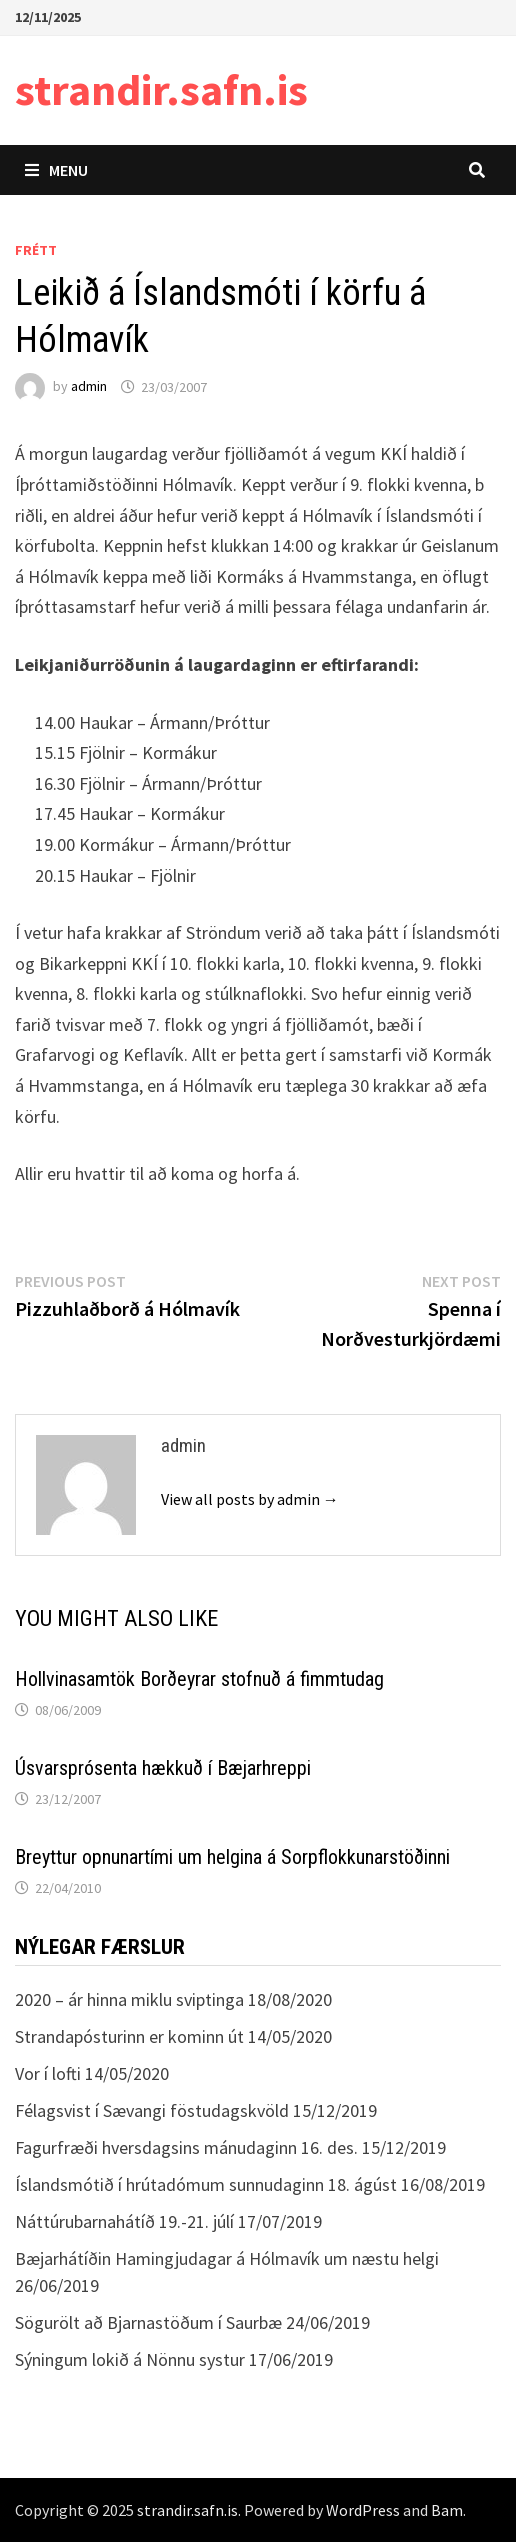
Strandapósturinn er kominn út (129, 2036)
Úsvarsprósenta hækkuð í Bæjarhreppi (163, 1768)
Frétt (36, 250)
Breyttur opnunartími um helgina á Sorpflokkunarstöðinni (232, 1857)
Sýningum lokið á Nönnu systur (130, 2359)
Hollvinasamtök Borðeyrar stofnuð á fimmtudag (199, 1679)
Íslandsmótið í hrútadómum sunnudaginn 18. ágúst (206, 2184)
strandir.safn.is (161, 89)
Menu (56, 170)
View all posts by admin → (250, 1499)
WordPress (363, 2510)
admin (89, 387)
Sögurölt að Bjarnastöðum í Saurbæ (148, 2322)
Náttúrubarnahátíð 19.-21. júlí (124, 2221)
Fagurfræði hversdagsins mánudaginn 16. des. (186, 2147)
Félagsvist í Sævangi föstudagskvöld (152, 2110)
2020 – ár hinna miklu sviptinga (129, 1999)
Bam (447, 2510)
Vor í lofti (48, 2073)
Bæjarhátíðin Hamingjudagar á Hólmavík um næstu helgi (227, 2258)
